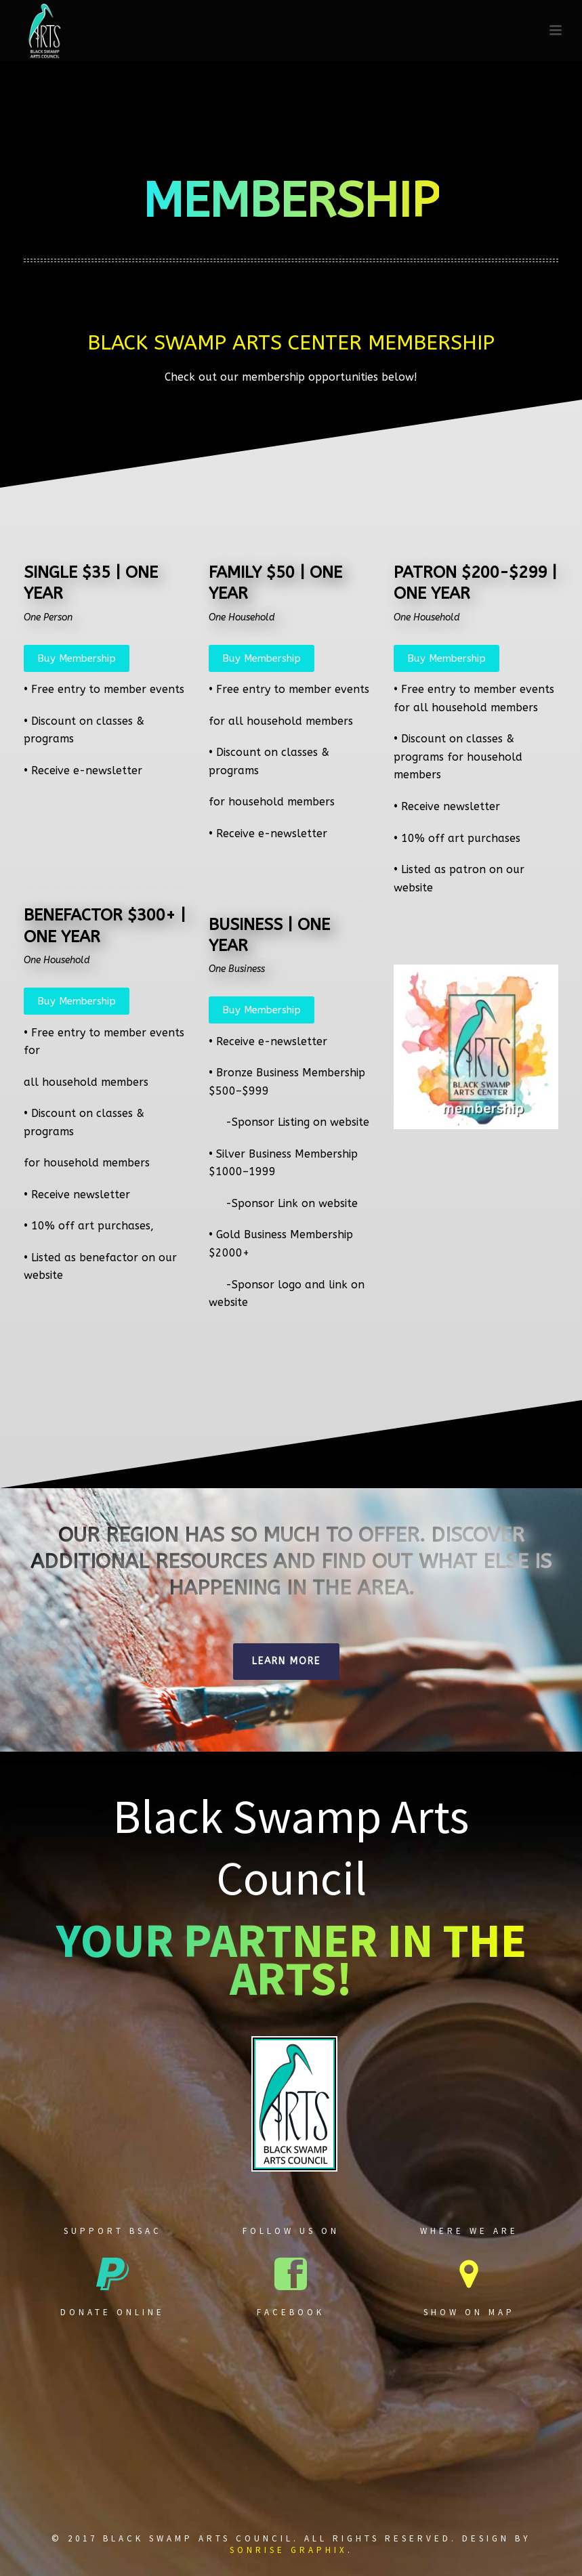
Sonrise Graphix (289, 2550)
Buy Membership (76, 658)
